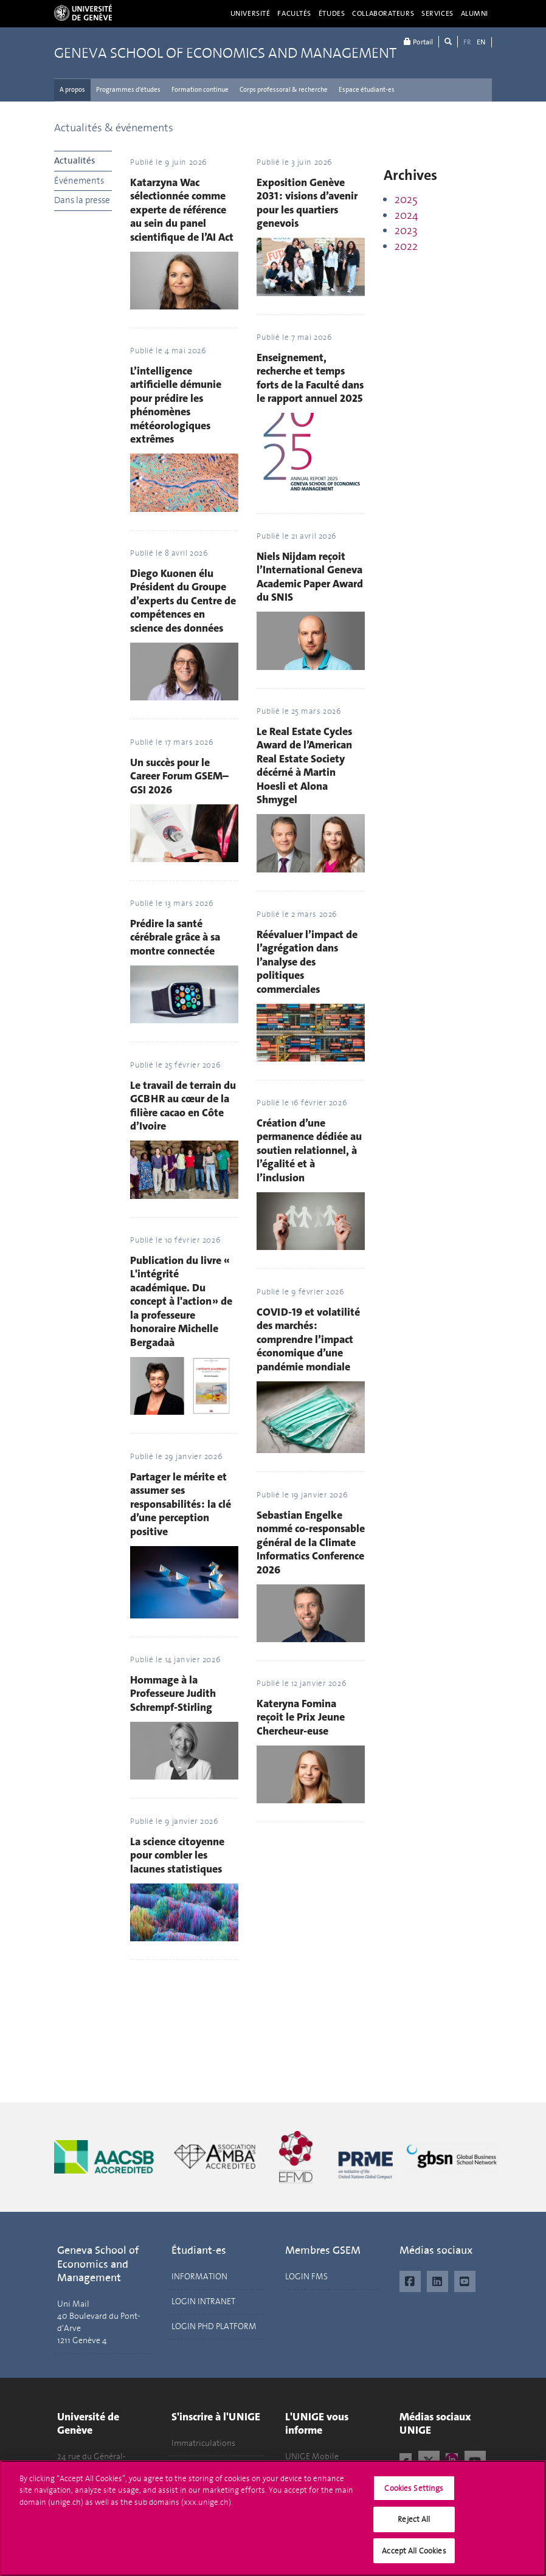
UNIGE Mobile (312, 2456)
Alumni (474, 13)
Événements (79, 180)
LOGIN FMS (306, 2276)
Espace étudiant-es (367, 89)
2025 (406, 199)
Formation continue (200, 89)
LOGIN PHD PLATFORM (214, 2326)
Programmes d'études (128, 89)
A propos (72, 89)
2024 (406, 215)
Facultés (294, 13)
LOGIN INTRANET (203, 2301)
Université (250, 13)
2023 (406, 230)
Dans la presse (82, 200)
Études (332, 13)
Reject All (414, 2526)
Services (437, 13)
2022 (406, 246)
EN (481, 42)
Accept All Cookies (414, 2558)
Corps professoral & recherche (284, 89)
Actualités (74, 160)
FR (467, 42)
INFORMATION (199, 2276)
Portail (418, 41)
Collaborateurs (383, 13)
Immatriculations (203, 2443)
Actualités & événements (113, 127)
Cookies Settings (413, 2495)
